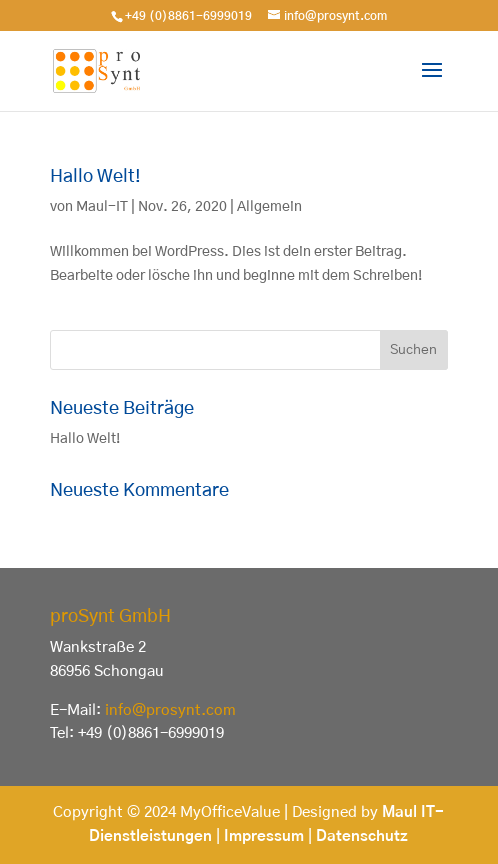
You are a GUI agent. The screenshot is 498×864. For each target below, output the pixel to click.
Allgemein (269, 207)
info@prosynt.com (170, 710)
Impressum (264, 836)
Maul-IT (102, 207)
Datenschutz (362, 836)
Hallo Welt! (95, 177)
